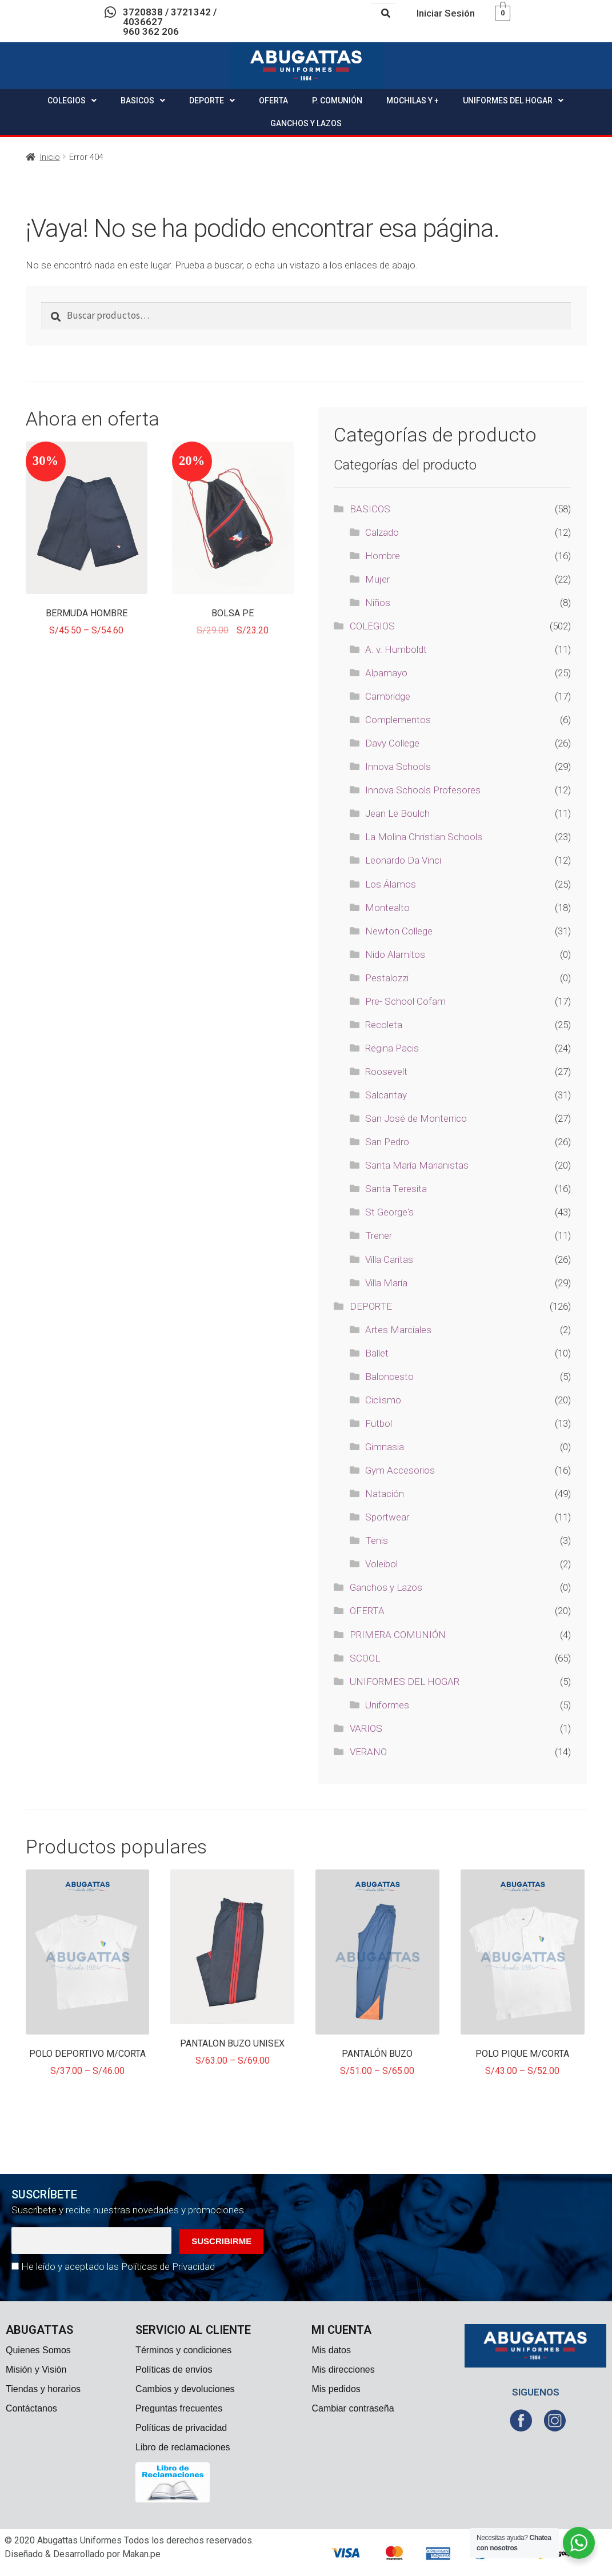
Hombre (382, 555)
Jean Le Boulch (397, 813)
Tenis (376, 1540)
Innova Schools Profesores (423, 790)
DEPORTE (212, 100)
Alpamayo (386, 673)
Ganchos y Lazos (386, 1587)
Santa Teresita (396, 1188)
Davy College (392, 743)
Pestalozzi (387, 978)
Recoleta (383, 1024)
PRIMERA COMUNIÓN (398, 1634)
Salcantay (386, 1095)
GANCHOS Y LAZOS (306, 123)
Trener (378, 1235)
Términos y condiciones (183, 2350)
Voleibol (381, 1564)
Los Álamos (390, 884)
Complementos (398, 719)
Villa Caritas (389, 1259)
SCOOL (365, 1658)
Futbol (378, 1423)
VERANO (368, 1752)
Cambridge (387, 696)
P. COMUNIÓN (337, 100)
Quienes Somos (38, 2350)
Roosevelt (386, 1071)
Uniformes (387, 1705)
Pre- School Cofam (405, 1001)
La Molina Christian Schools (423, 836)
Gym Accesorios (400, 1470)
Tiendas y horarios (43, 2389)
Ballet (377, 1353)
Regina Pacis (392, 1048)
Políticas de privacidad (181, 2428)
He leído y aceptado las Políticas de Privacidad (118, 2266)
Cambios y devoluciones (184, 2389)
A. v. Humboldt (396, 649)
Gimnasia (384, 1446)
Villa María (386, 1283)
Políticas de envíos (173, 2369)
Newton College (399, 931)
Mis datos (330, 2350)
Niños (377, 602)
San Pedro (387, 1141)
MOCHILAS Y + (412, 100)
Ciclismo (383, 1400)
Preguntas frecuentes (178, 2408)
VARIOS (366, 1728)
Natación (384, 1493)
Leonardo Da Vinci (403, 860)
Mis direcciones (342, 2369)
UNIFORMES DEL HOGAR (513, 100)
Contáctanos (31, 2408)
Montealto (387, 907)
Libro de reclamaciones (182, 2447)
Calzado (382, 532)
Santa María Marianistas (417, 1165)
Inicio (50, 157)
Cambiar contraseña (352, 2408)
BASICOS (143, 100)
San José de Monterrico (416, 1118)
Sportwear (387, 1517)
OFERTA (273, 100)
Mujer (377, 579)
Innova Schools (398, 766)
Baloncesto (389, 1376)
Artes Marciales (398, 1329)
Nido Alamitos (395, 954)
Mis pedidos (335, 2389)
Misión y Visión (36, 2369)
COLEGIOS (72, 100)
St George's (389, 1212)
